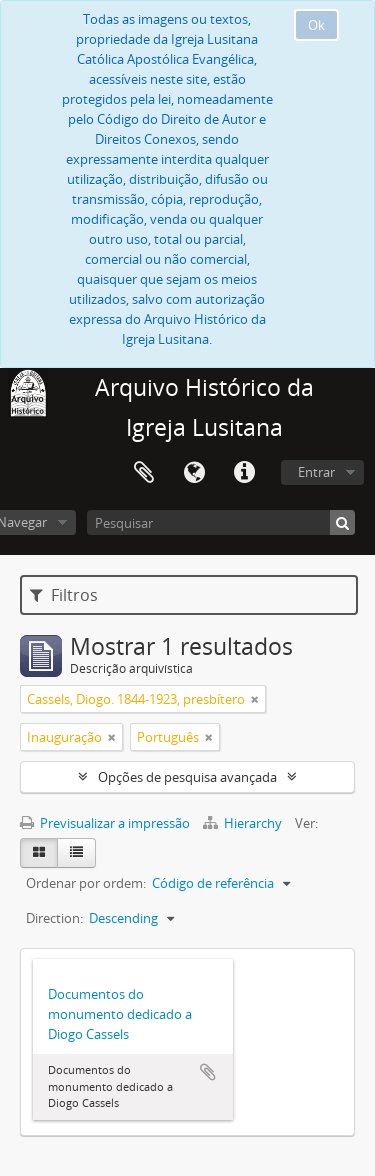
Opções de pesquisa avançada (187, 777)
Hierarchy (244, 823)
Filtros (64, 595)
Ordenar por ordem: (86, 883)
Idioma (194, 473)
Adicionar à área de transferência (208, 1072)
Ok (316, 25)
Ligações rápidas (244, 473)
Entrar (316, 472)
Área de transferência (144, 473)
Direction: (54, 918)
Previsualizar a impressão (105, 823)
